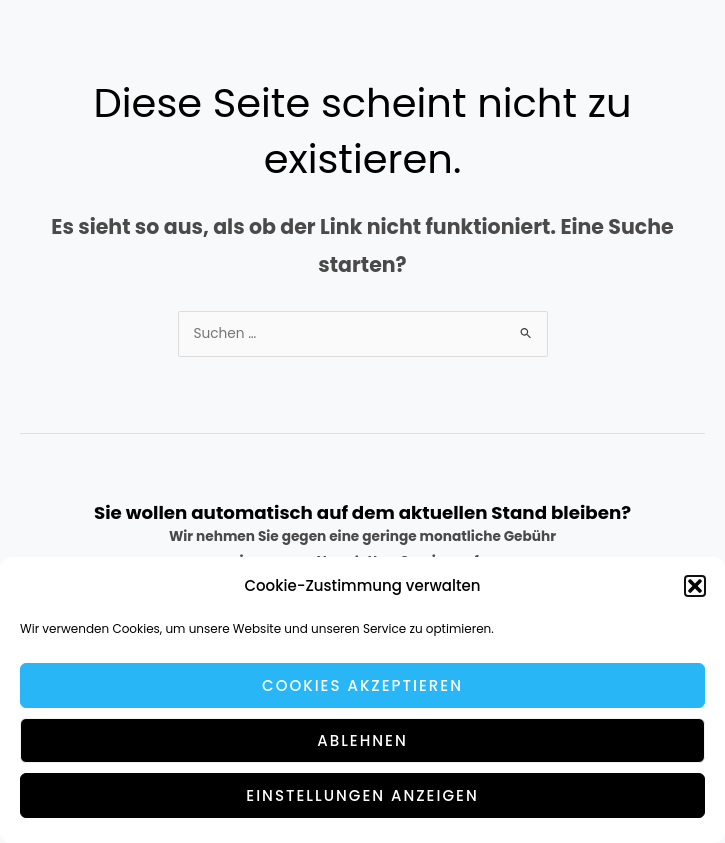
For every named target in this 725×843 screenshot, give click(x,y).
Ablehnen (362, 740)
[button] (695, 586)
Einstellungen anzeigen (362, 795)
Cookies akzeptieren (362, 685)
